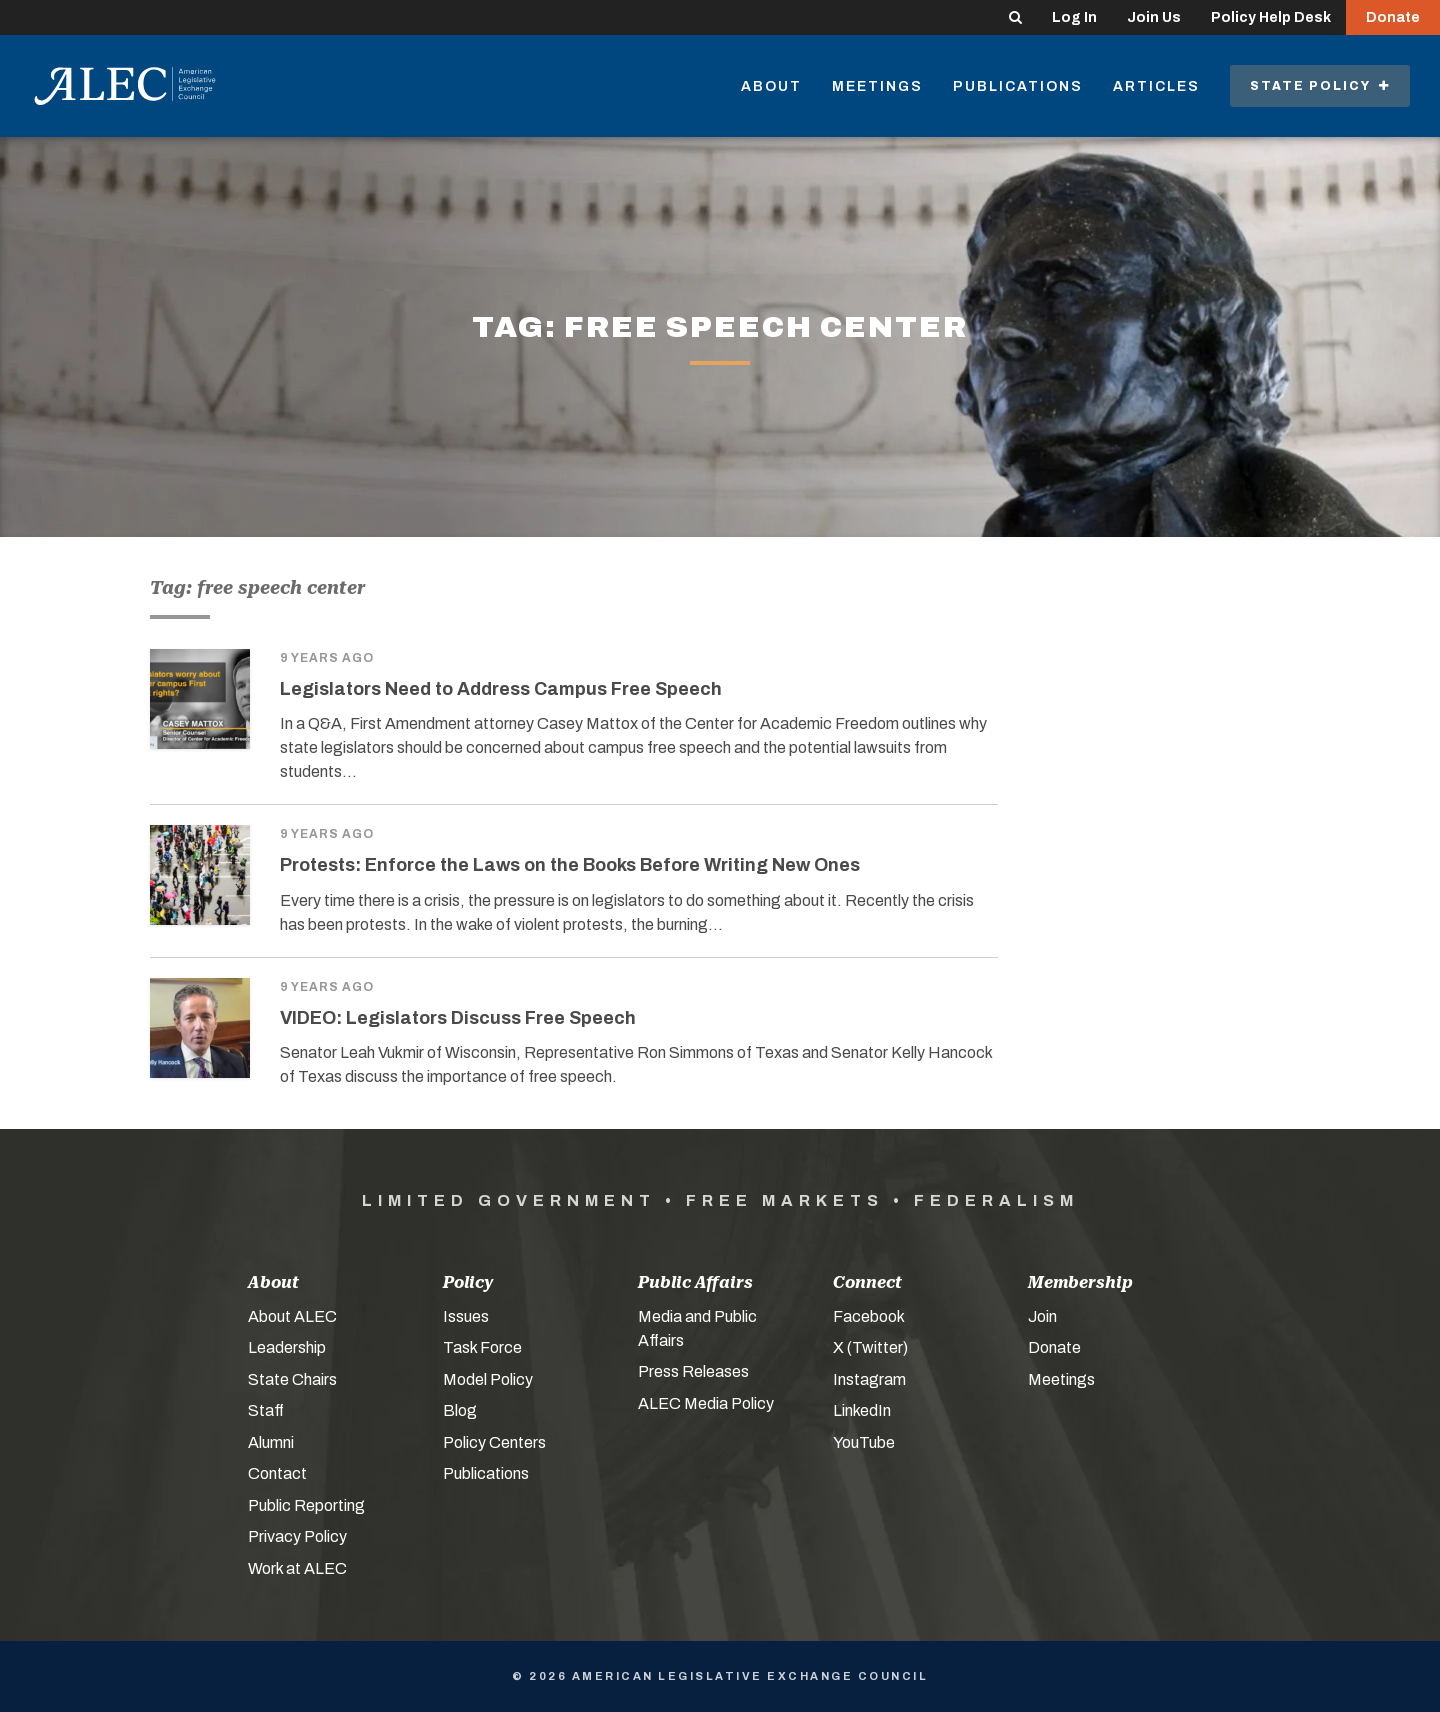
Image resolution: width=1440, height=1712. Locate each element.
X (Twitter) (870, 1347)
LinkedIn (862, 1410)
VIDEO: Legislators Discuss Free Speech (458, 1018)
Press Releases (693, 1371)
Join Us (1154, 17)
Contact (277, 1473)
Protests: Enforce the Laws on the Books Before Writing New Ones (570, 865)
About (771, 86)
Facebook (869, 1316)
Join (1042, 1316)
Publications (1018, 86)
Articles (1156, 86)
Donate (1393, 17)
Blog (460, 1410)
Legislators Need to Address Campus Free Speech (501, 689)
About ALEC (292, 1316)
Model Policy (488, 1379)
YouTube (864, 1442)
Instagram (869, 1379)
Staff (266, 1410)
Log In (1074, 17)
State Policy (1320, 86)
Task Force (482, 1347)
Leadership (287, 1347)
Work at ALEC (297, 1568)
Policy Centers (494, 1442)
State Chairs (292, 1379)
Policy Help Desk (1271, 17)
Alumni (271, 1442)
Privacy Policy (297, 1536)
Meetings (877, 86)
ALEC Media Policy (706, 1403)
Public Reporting (306, 1505)
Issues (466, 1316)
